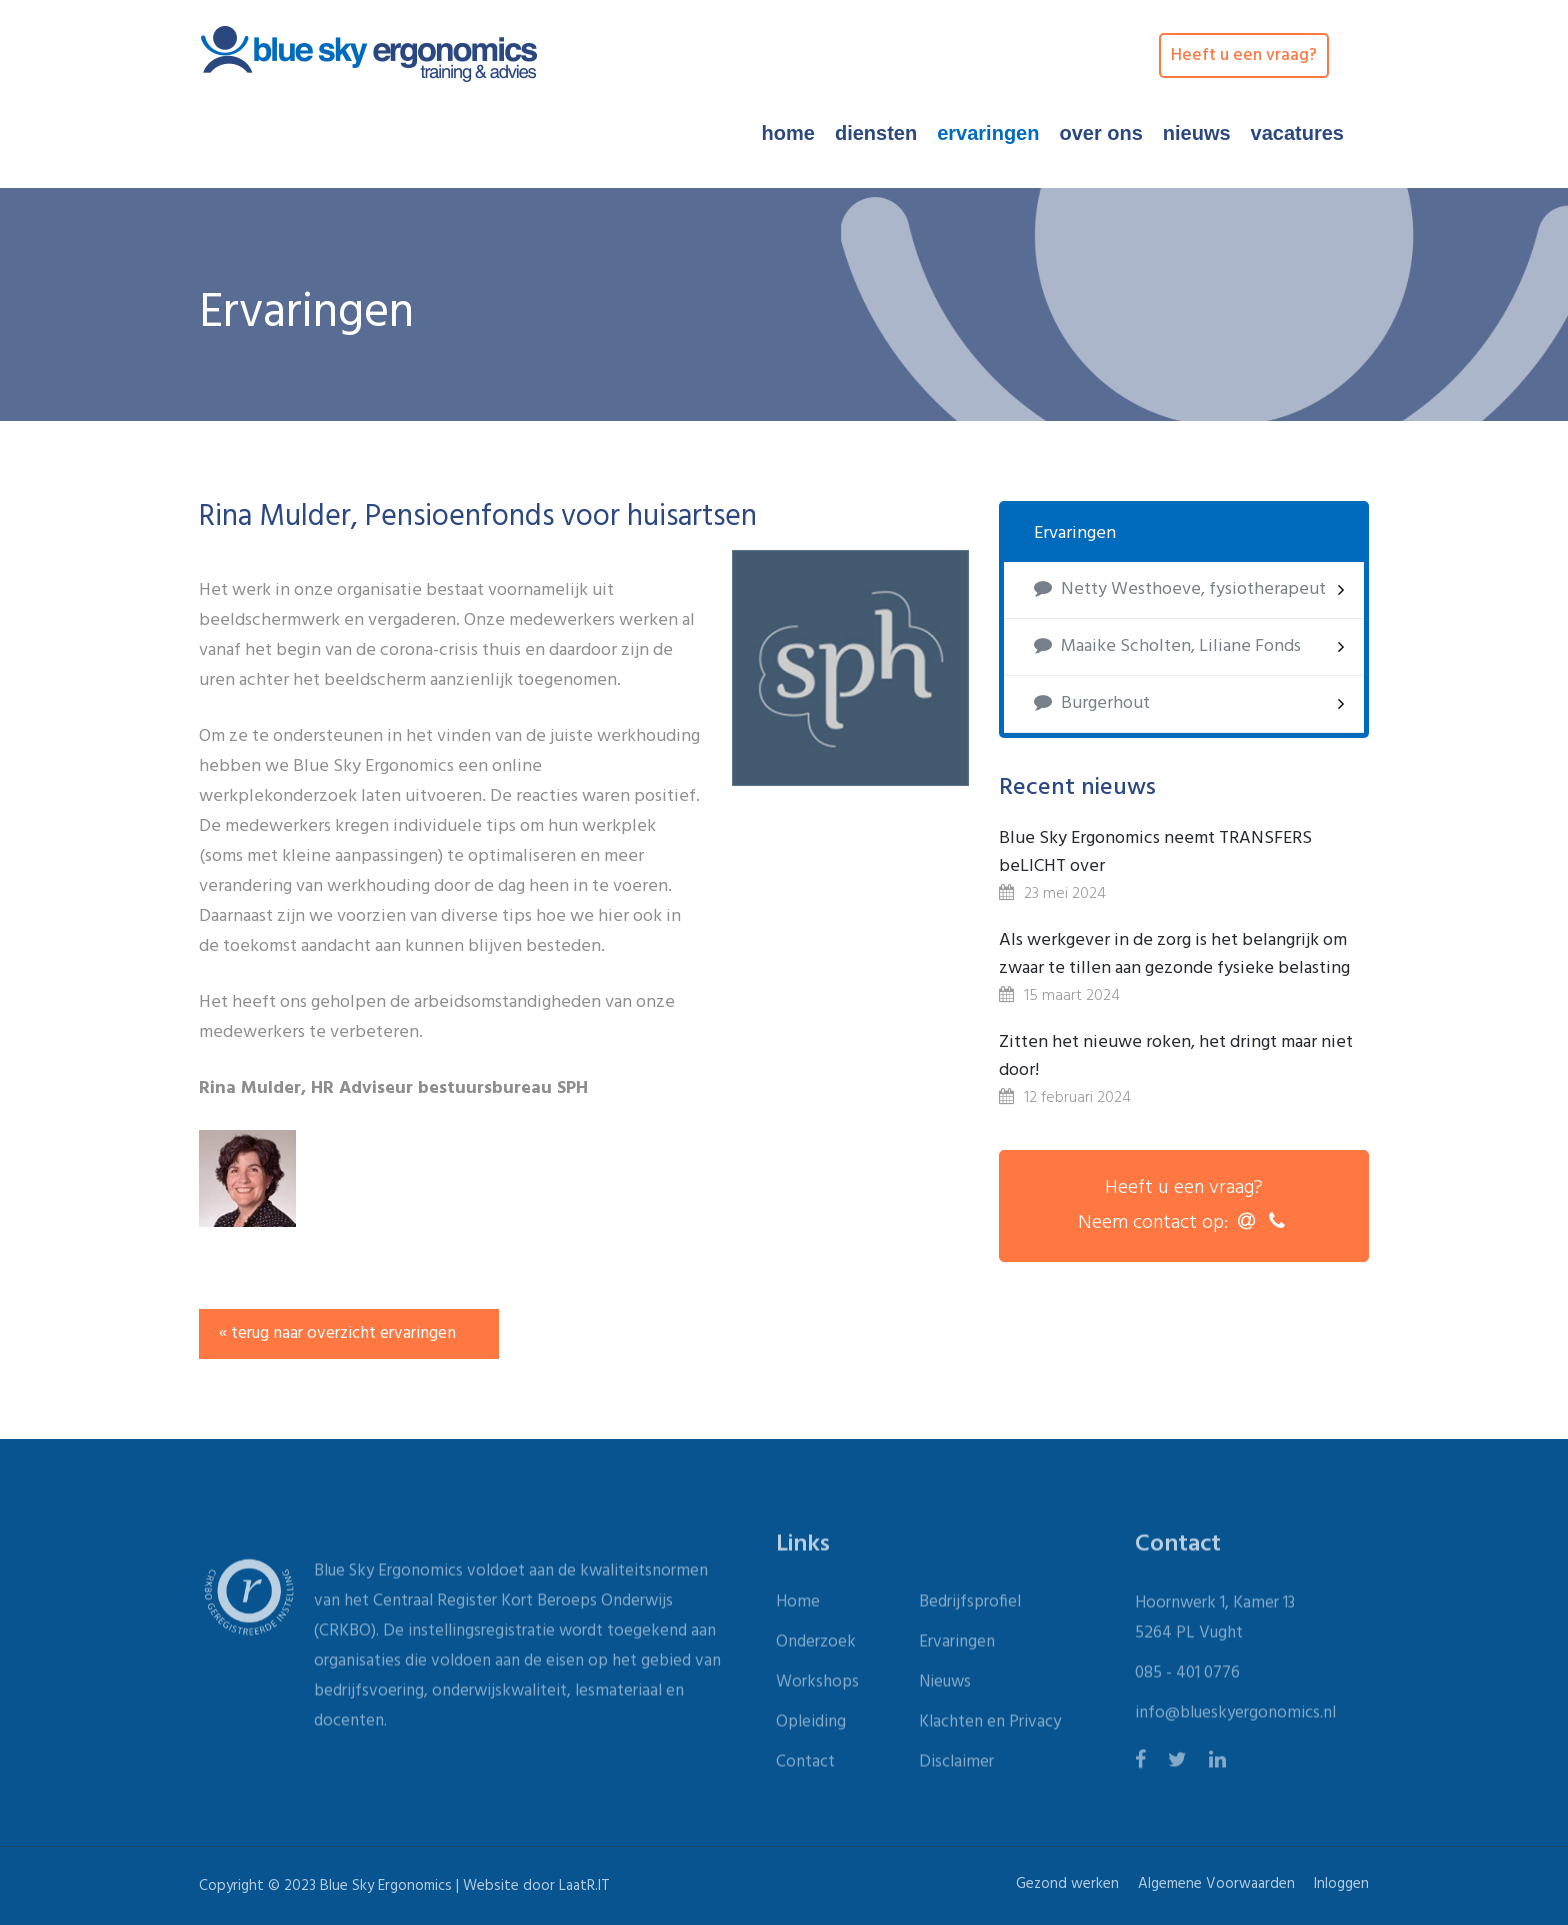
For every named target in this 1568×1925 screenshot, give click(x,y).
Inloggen (1341, 1884)
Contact (805, 1767)
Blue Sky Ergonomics (386, 1886)
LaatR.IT (584, 1886)
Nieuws (1197, 133)
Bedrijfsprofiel (970, 1607)
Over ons (1100, 133)
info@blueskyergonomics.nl (1235, 1718)
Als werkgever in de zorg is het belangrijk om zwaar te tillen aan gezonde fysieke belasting (1174, 955)
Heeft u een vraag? (1244, 55)
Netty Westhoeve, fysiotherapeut (1180, 589)
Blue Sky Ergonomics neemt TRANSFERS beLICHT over (1155, 853)
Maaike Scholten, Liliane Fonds (1167, 646)
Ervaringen (988, 133)
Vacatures (1297, 133)
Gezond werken (1067, 1884)
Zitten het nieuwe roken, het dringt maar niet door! (1176, 1057)
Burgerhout (1092, 703)
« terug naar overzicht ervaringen (337, 1333)
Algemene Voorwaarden (1216, 1884)
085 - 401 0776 (1187, 1678)
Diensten (876, 133)
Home (788, 133)
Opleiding (811, 1727)
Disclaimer (956, 1767)
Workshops (817, 1687)
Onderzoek (816, 1647)
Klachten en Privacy (990, 1727)
